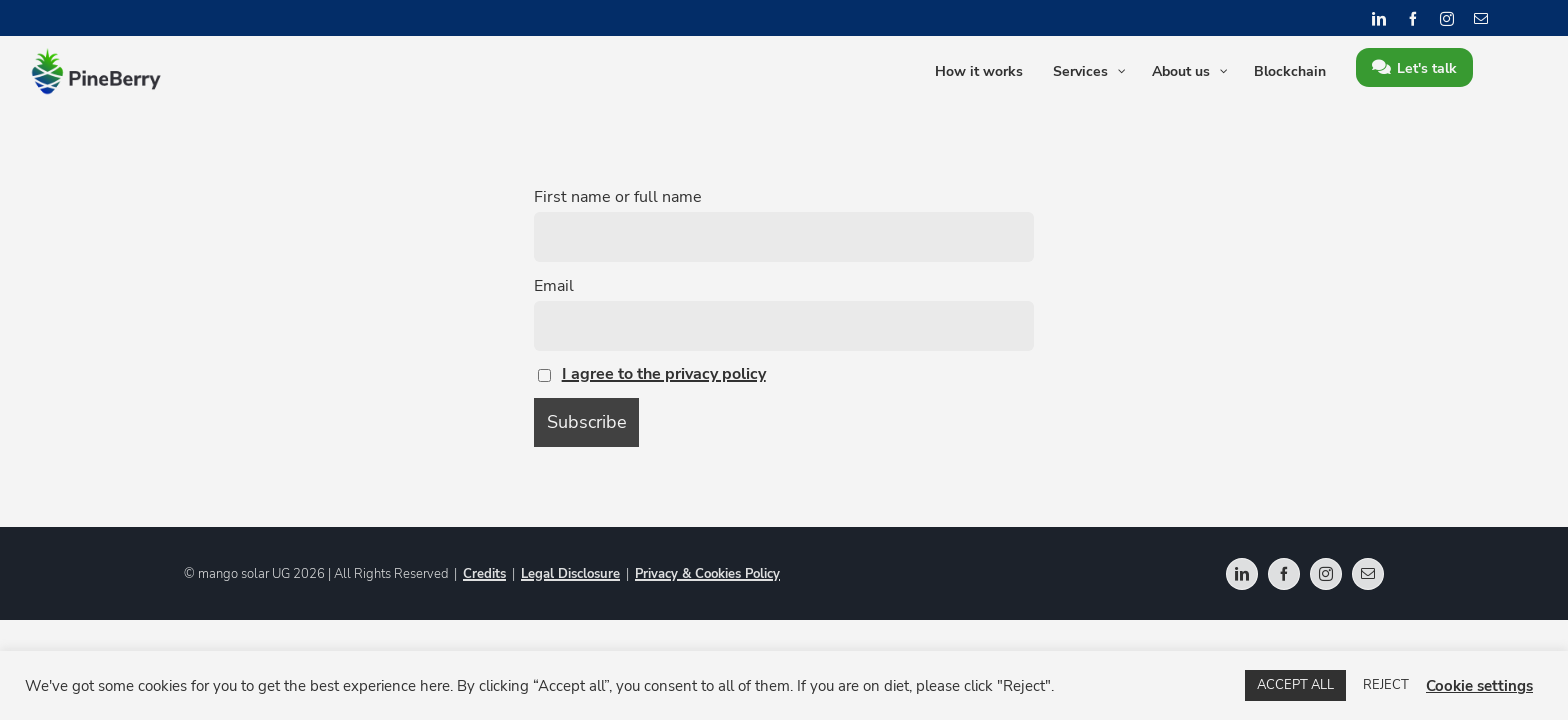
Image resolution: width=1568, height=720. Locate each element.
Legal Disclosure (570, 574)
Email (554, 286)
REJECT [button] (1386, 685)
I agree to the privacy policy (664, 374)
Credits (484, 574)
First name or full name (618, 197)
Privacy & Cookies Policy (707, 574)
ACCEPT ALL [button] (1295, 685)
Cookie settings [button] (1479, 686)
